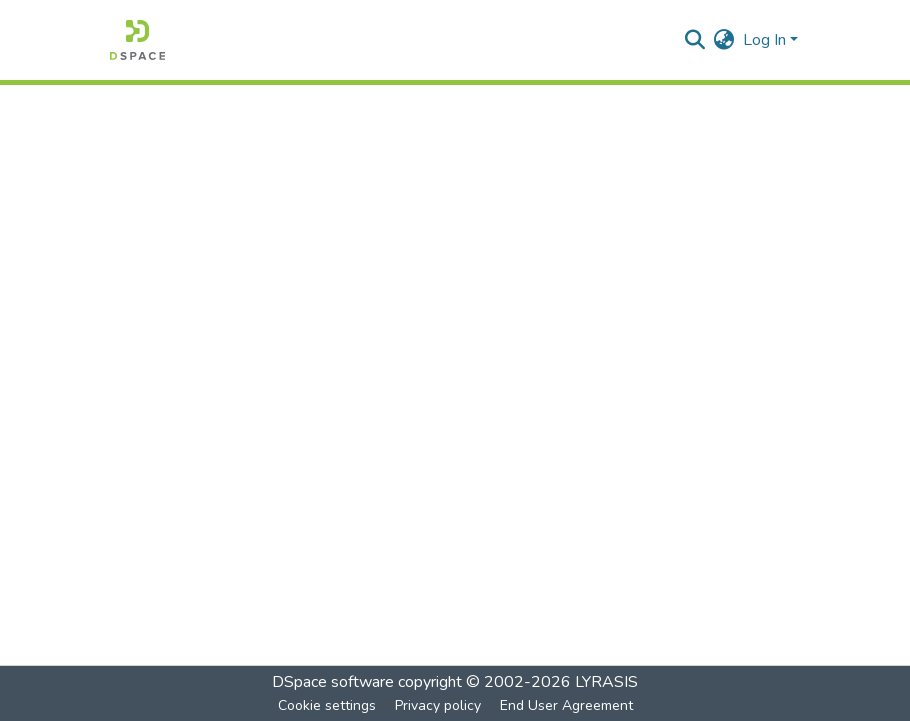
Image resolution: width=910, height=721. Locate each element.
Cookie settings (327, 705)
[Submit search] (695, 40)
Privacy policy (438, 705)
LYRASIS (606, 682)
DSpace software (333, 682)
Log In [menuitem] (764, 40)
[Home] (137, 40)
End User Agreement (566, 705)
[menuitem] (724, 40)
